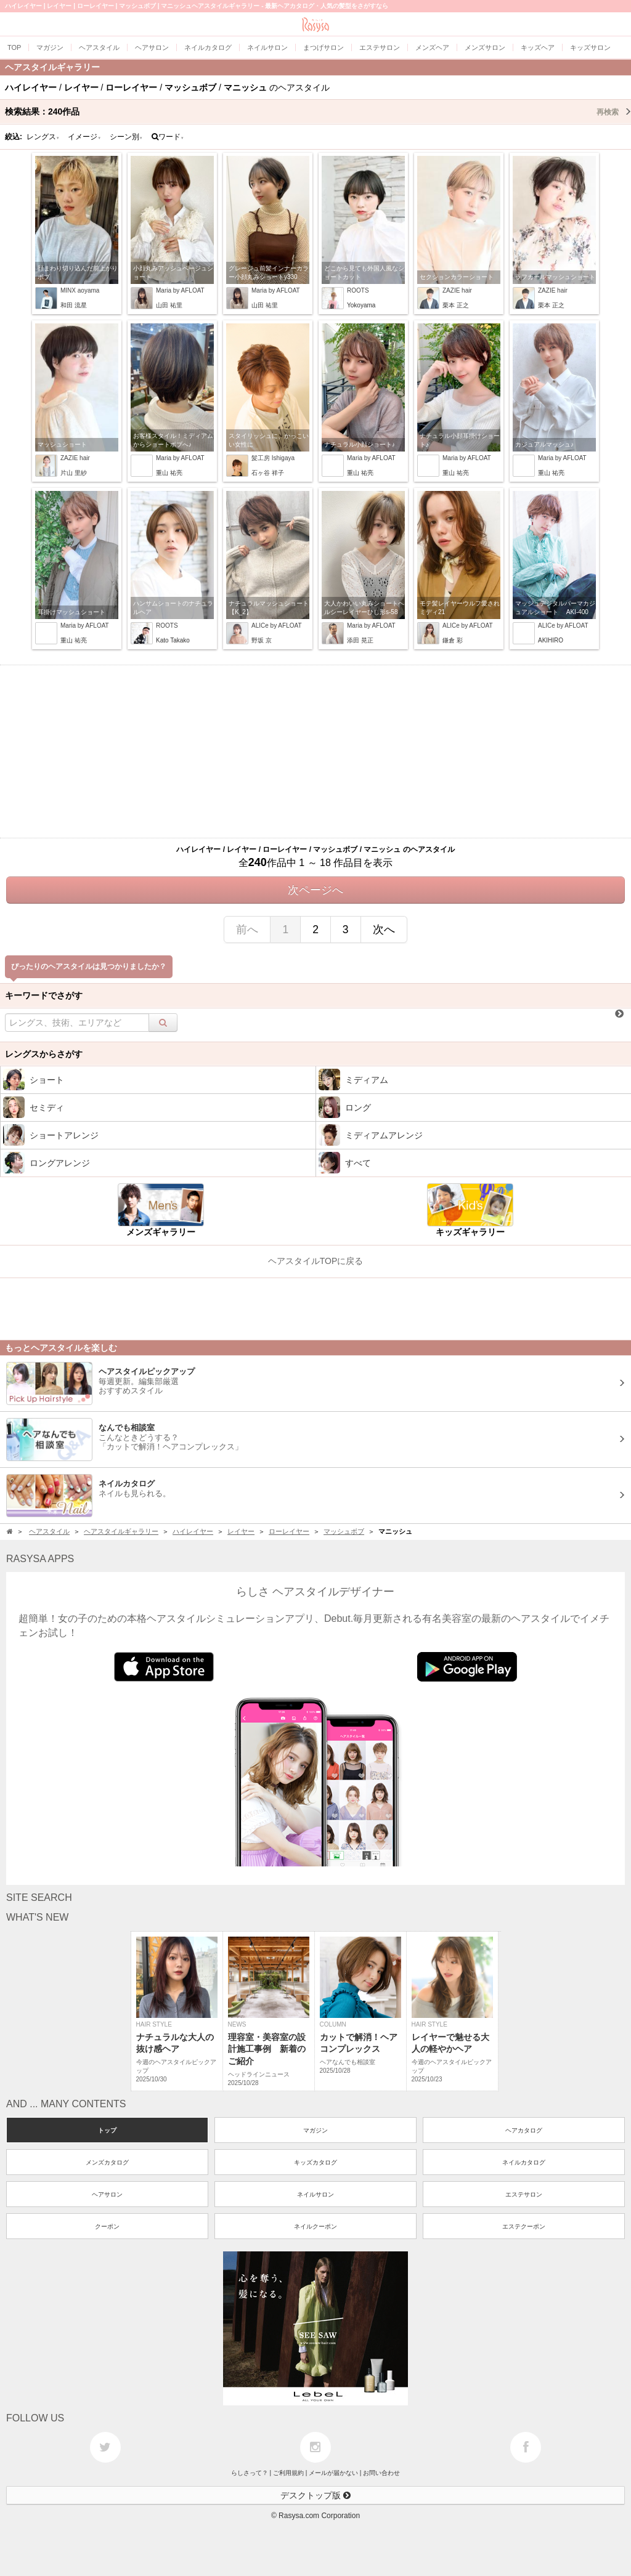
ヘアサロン (107, 2194)
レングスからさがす (44, 1054)
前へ (247, 929)
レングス (43, 136)
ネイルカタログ (523, 2162)
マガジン (315, 2130)
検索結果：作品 (318, 111)
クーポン (107, 2226)
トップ (107, 2130)
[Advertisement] (315, 751)
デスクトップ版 (315, 2495)
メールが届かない (333, 2472)
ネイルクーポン (315, 2226)
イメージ (84, 136)
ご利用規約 (288, 2472)
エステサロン (523, 2194)
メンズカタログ (107, 2162)
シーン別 (126, 136)
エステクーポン (523, 2226)
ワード (168, 136)
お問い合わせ (381, 2472)
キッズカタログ (315, 2162)
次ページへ (315, 890)
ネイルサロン (315, 2194)
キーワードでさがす (44, 995)
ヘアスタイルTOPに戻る (316, 1261)
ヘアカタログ (523, 2130)
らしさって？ (249, 2472)
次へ (384, 929)
